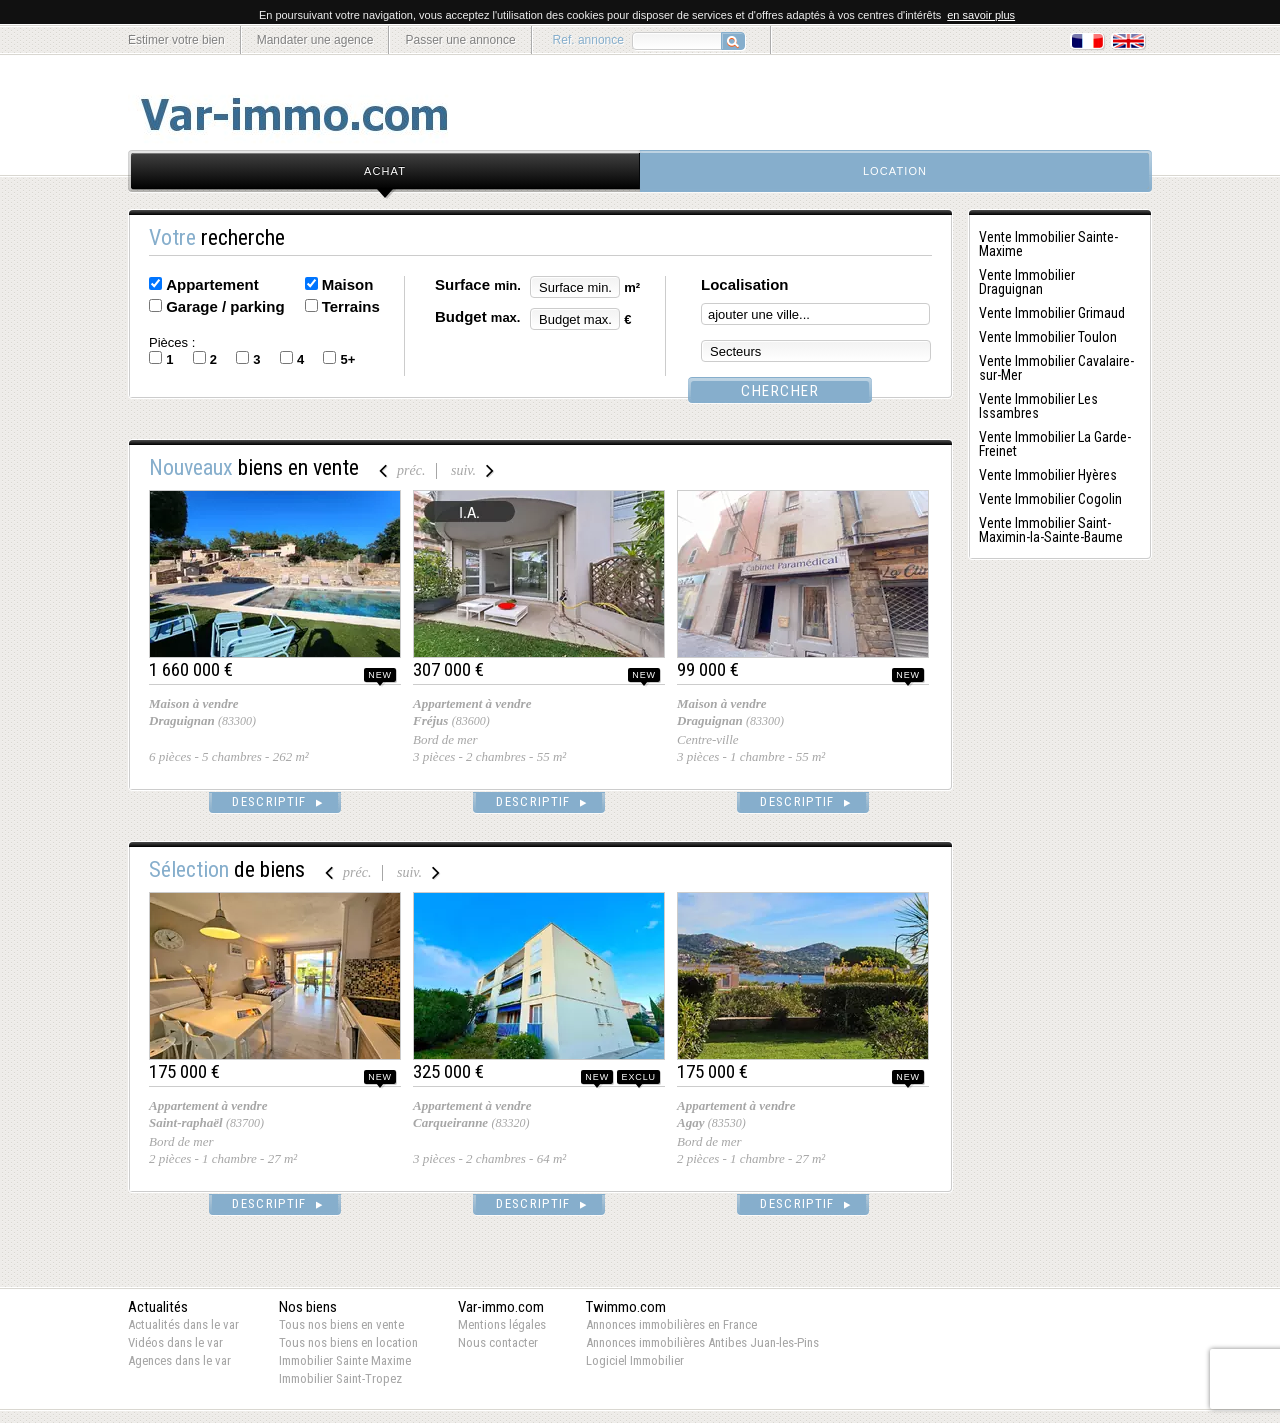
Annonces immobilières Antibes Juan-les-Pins (702, 1342)
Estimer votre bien (176, 40)
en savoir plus (981, 15)
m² (632, 287)
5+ (347, 359)
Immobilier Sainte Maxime (345, 1360)
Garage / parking (225, 306)
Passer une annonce (460, 40)
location (895, 171)
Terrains (351, 306)
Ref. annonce (588, 40)
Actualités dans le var (183, 1324)
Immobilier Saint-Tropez (340, 1378)
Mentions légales (502, 1324)
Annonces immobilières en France (671, 1324)
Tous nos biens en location (348, 1342)
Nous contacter (498, 1342)
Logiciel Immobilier (635, 1360)
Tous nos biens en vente (341, 1324)
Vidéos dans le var (175, 1342)
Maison (348, 284)
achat (385, 171)
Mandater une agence (315, 40)
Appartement (212, 284)
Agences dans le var (179, 1360)
